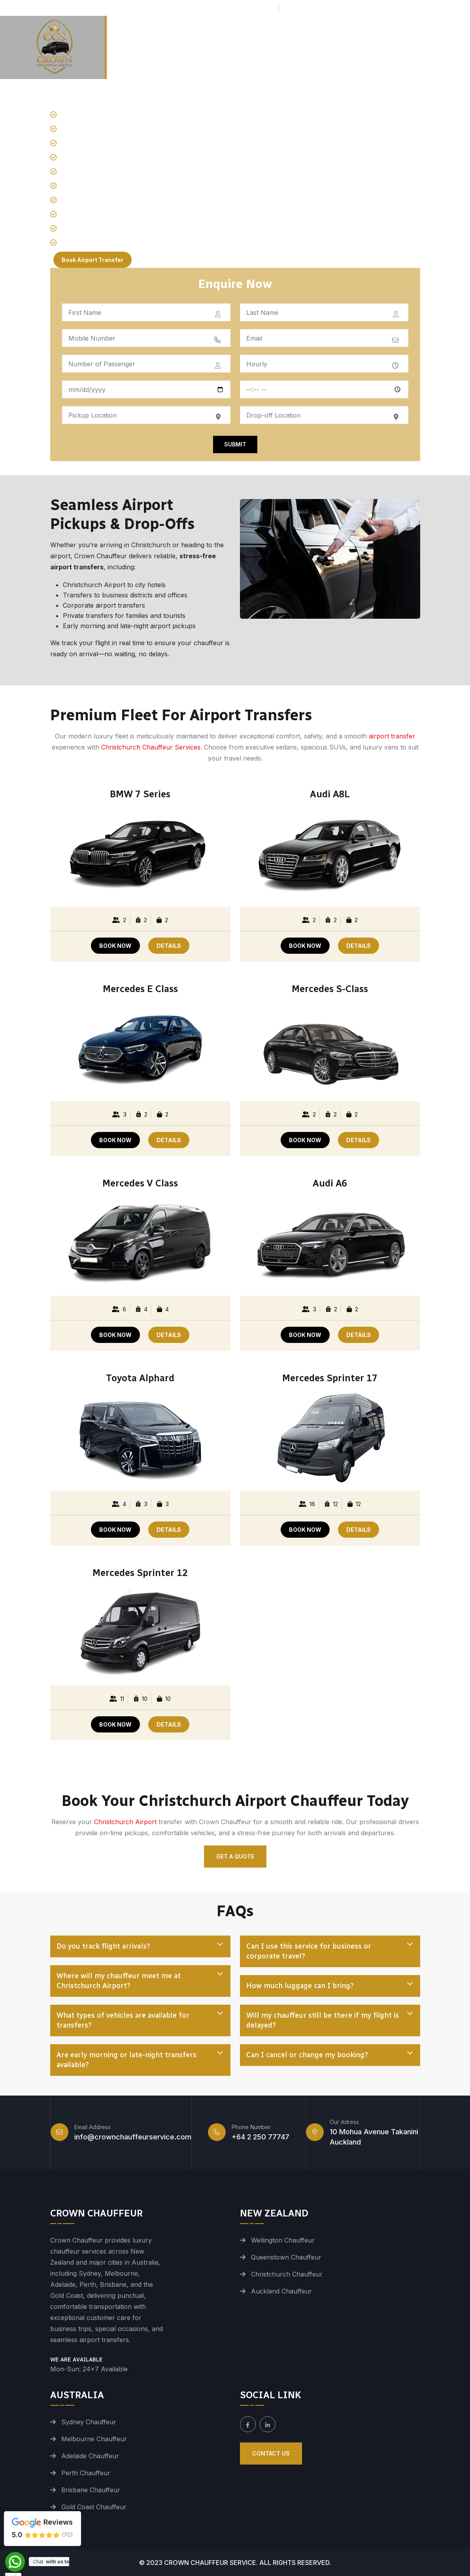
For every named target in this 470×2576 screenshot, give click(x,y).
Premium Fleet (304, 35)
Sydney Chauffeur (88, 2422)
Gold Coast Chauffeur (93, 2507)
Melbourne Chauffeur (94, 2439)
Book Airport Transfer (92, 259)
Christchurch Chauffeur (287, 2274)
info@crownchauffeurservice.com (347, 8)
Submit (235, 444)
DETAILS (169, 945)
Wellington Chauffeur (283, 2240)
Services (399, 35)
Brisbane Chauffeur (90, 2490)
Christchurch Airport (125, 1822)
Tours (359, 35)
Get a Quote (235, 1856)
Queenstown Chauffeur (286, 2257)
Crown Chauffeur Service (210, 2563)
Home (173, 35)
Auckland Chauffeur (281, 2291)
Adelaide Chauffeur (90, 2456)
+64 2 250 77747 (244, 8)
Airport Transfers (228, 35)
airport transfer (392, 736)
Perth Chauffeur (85, 2473)
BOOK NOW (115, 945)
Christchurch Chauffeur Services (150, 747)
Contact (450, 35)
